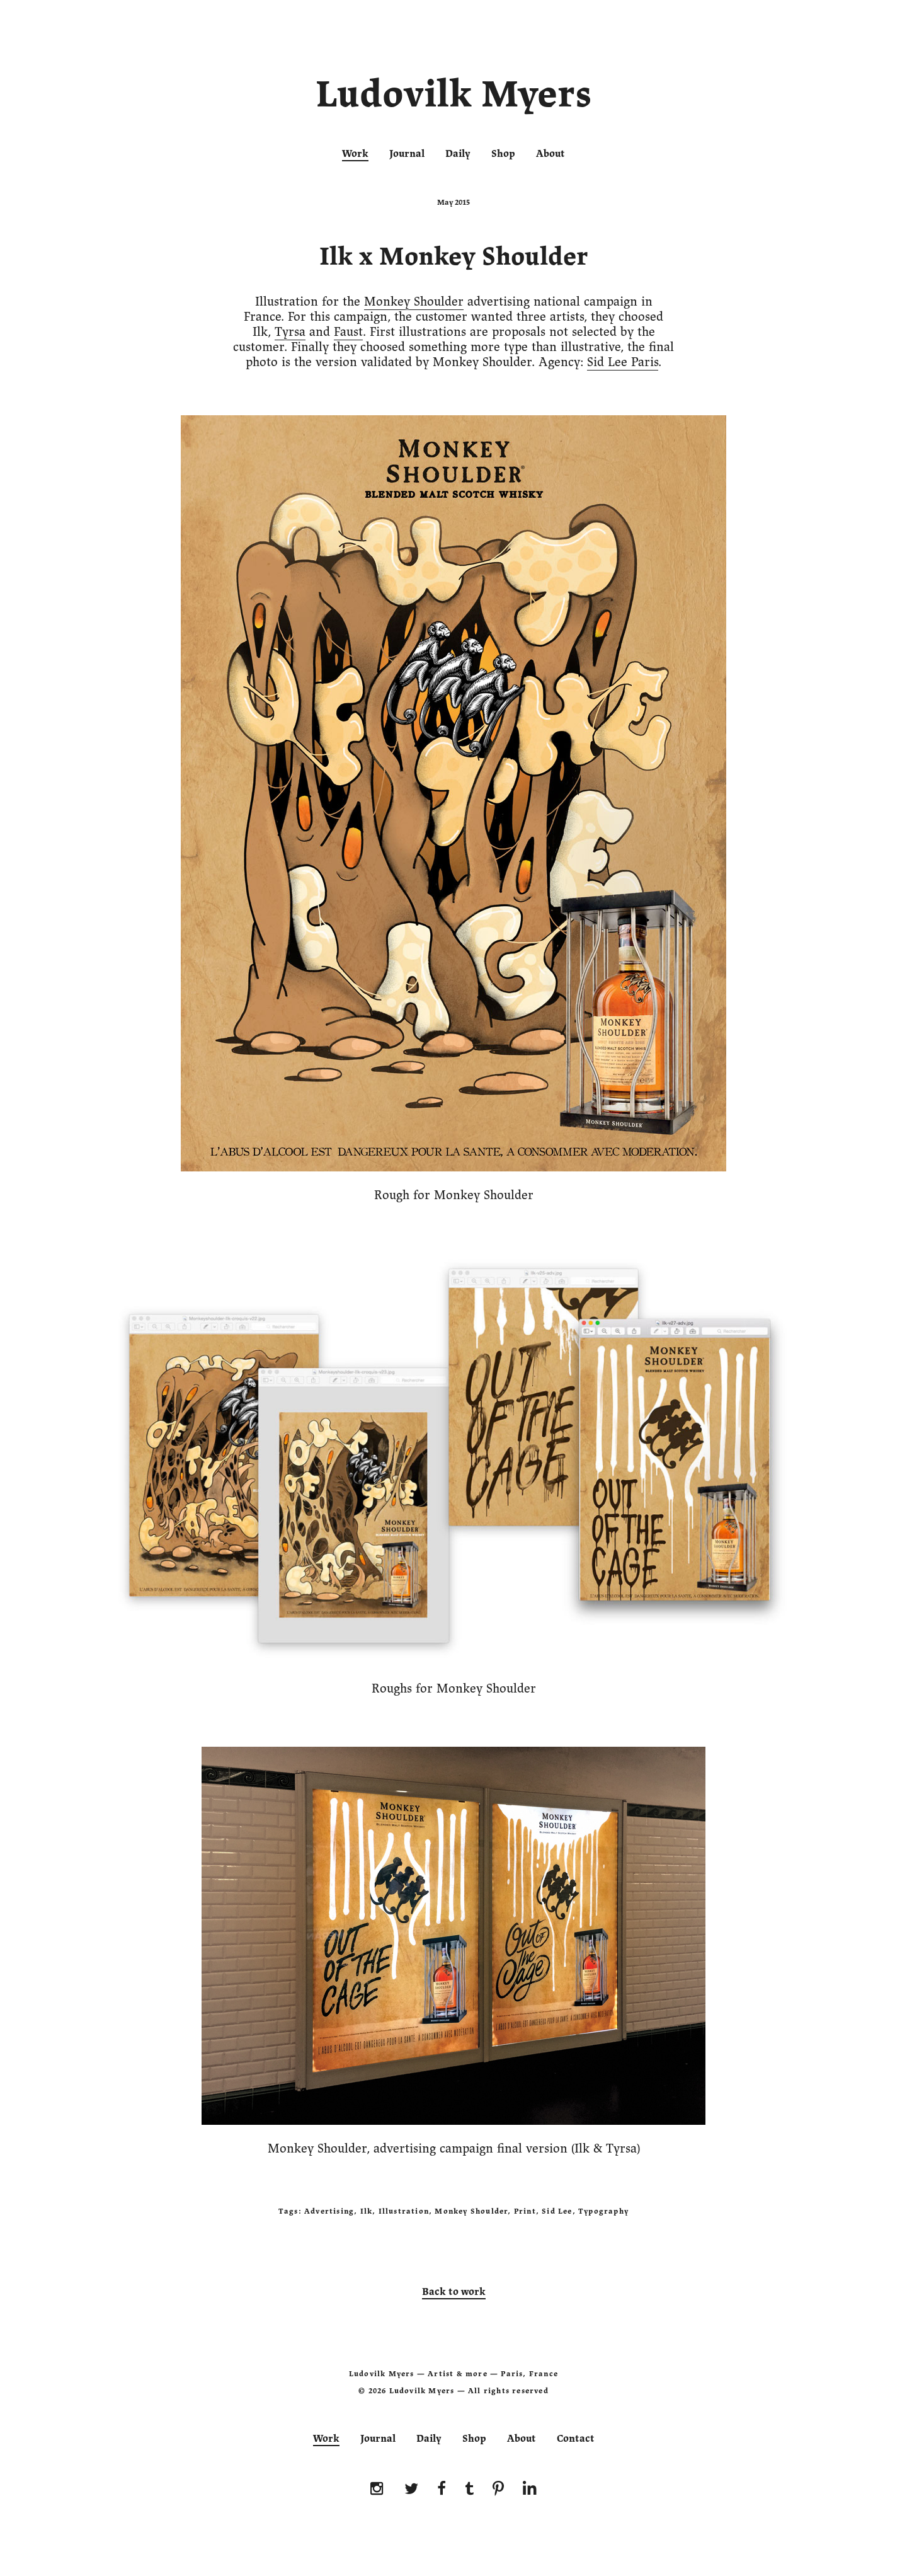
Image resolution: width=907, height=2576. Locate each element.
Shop (503, 153)
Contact (576, 2438)
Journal (407, 153)
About (550, 153)
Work (355, 153)
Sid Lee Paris (622, 362)
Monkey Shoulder (414, 301)
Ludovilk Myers (454, 97)
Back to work (454, 2292)
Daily (458, 153)
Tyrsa (290, 332)
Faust (348, 332)
